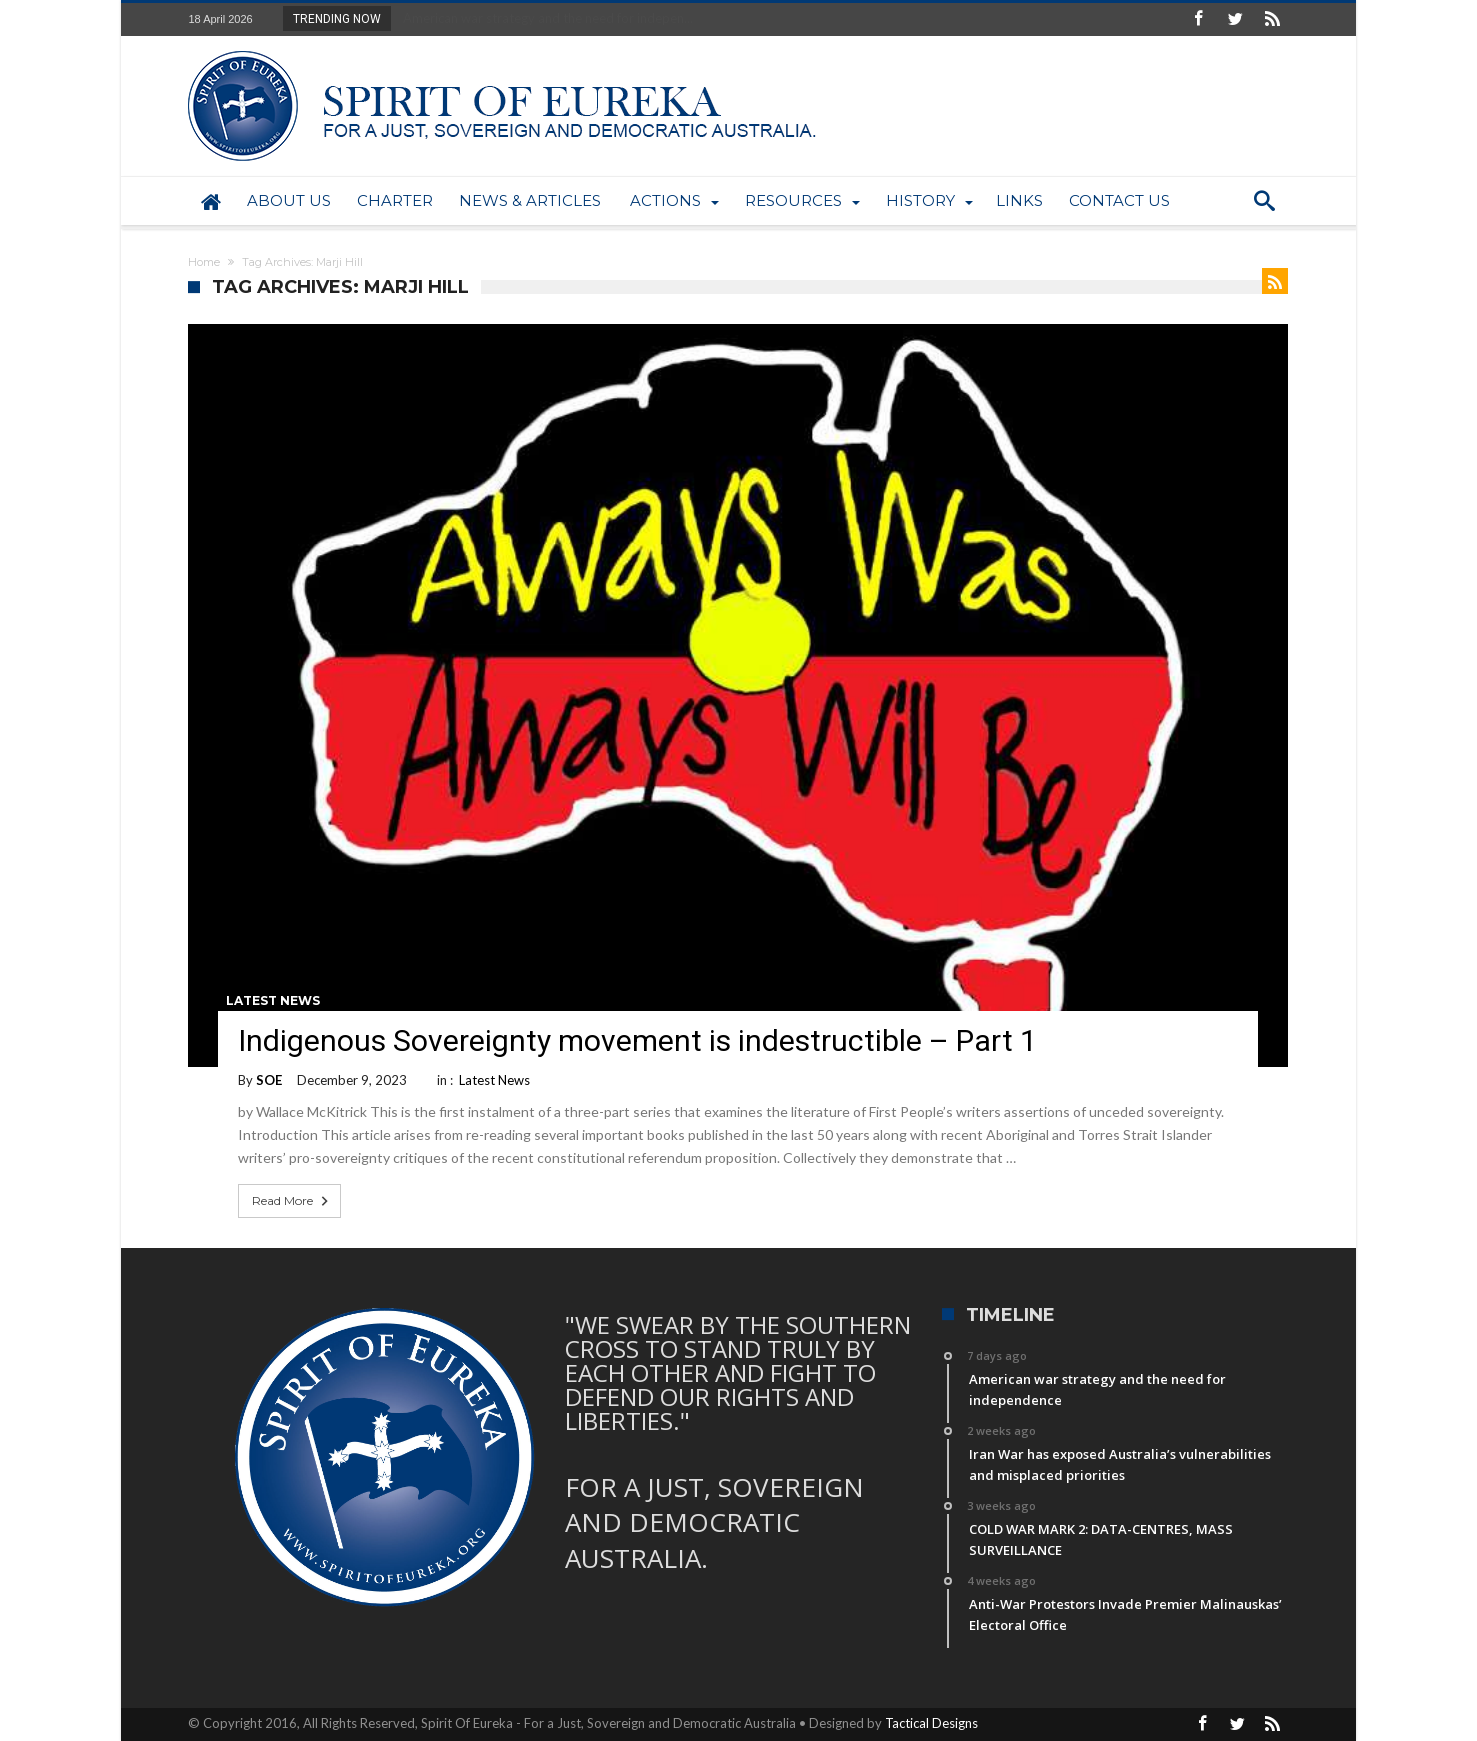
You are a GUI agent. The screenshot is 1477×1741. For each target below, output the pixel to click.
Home (205, 262)
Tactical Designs (932, 1723)
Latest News (274, 1000)
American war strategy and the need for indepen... (543, 18)
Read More (293, 1201)
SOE (270, 1080)
